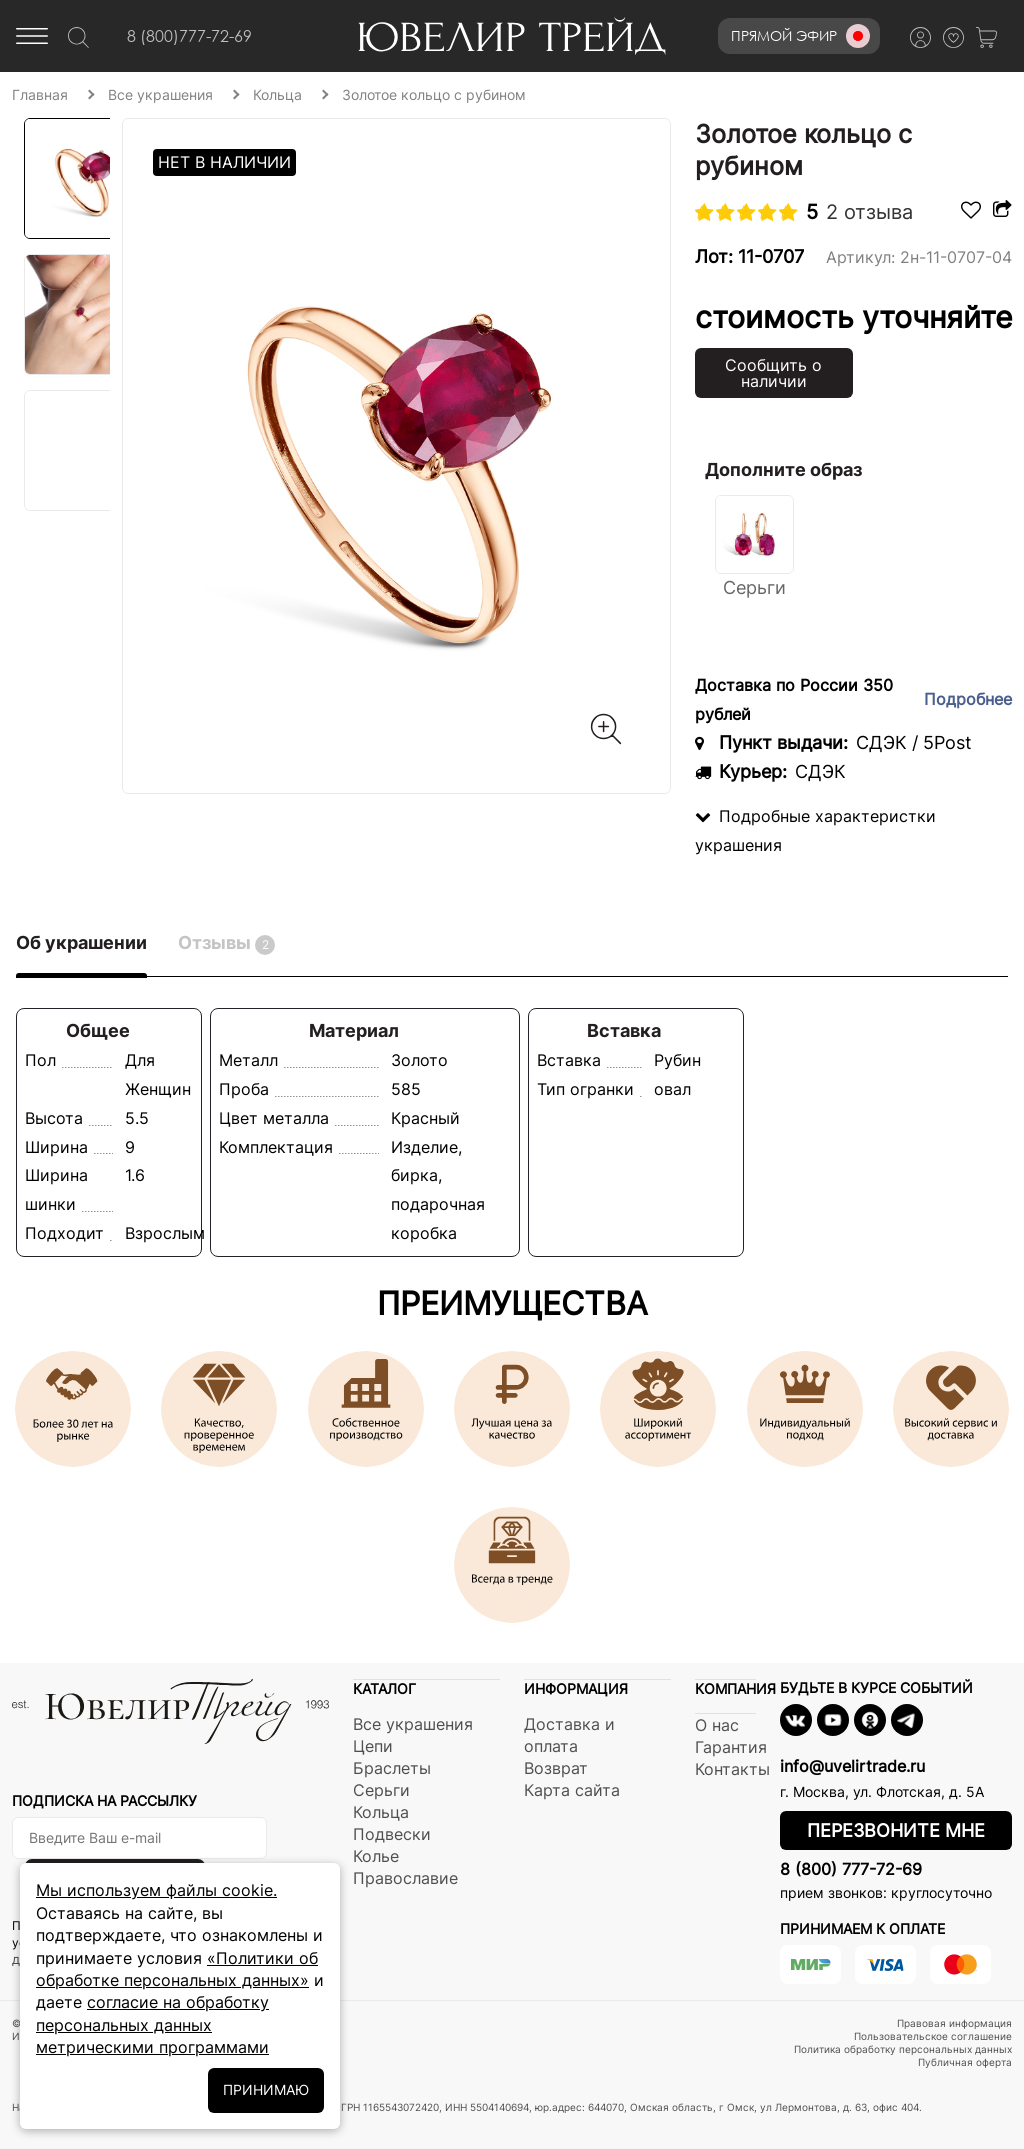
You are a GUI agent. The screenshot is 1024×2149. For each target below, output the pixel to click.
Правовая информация (954, 2023)
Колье (376, 1856)
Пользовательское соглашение (933, 2036)
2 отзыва (869, 212)
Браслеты (392, 1768)
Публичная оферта (965, 2062)
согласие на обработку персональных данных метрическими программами (152, 2024)
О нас (717, 1725)
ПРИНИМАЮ (266, 2089)
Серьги (381, 1790)
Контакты (732, 1769)
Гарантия (731, 1747)
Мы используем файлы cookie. (156, 1890)
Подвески (392, 1834)
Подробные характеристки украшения (815, 830)
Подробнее (968, 699)
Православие (405, 1878)
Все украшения (413, 1724)
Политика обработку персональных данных (903, 2049)
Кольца (381, 1812)
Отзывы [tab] (226, 943)
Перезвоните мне (896, 1830)
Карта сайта (572, 1790)
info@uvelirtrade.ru (852, 1766)
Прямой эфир (800, 36)
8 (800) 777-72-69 (851, 1869)
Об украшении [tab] (81, 942)
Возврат (556, 1768)
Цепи (373, 1746)
